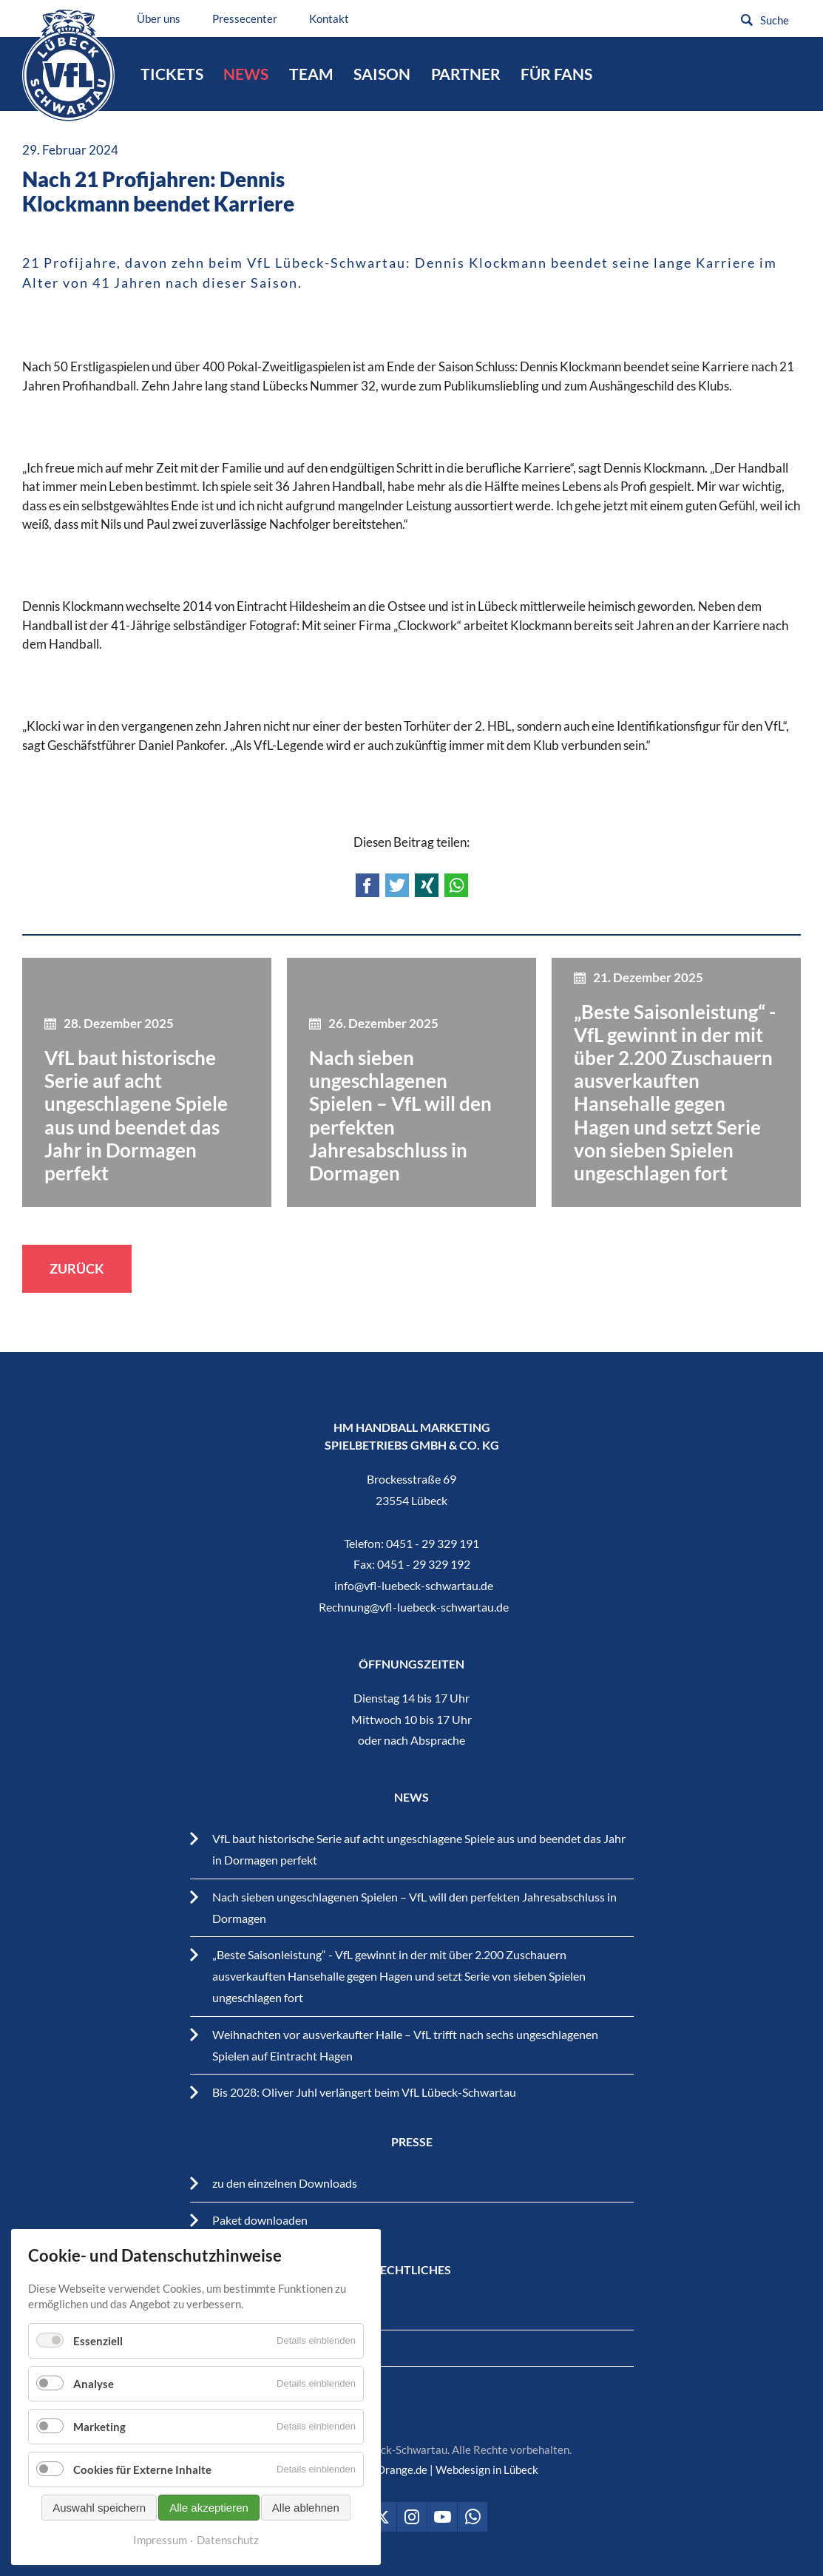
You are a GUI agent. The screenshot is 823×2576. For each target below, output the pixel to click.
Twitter (397, 885)
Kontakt (329, 18)
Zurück (77, 1268)
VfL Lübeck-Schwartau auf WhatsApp (472, 2517)
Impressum (160, 2539)
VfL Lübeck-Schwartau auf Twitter (381, 2517)
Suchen (747, 20)
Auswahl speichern (99, 2507)
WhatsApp (456, 885)
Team (311, 74)
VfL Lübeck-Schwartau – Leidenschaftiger (68, 65)
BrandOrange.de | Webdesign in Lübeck (442, 2469)
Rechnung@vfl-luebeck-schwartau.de (414, 1607)
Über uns (158, 18)
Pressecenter (244, 18)
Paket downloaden (260, 2220)
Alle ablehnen (305, 2507)
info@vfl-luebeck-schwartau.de (413, 1585)
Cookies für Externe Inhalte (142, 2469)
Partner (466, 74)
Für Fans (556, 74)
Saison (381, 74)
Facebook (367, 885)
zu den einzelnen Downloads (284, 2183)
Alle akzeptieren (208, 2507)
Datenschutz (228, 2539)
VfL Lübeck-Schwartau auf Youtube (442, 2517)
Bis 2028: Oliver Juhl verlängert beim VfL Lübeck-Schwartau (364, 2092)
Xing (426, 885)
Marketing (99, 2426)
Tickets (171, 74)
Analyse (93, 2383)
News (245, 74)
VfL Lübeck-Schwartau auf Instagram (412, 2517)
